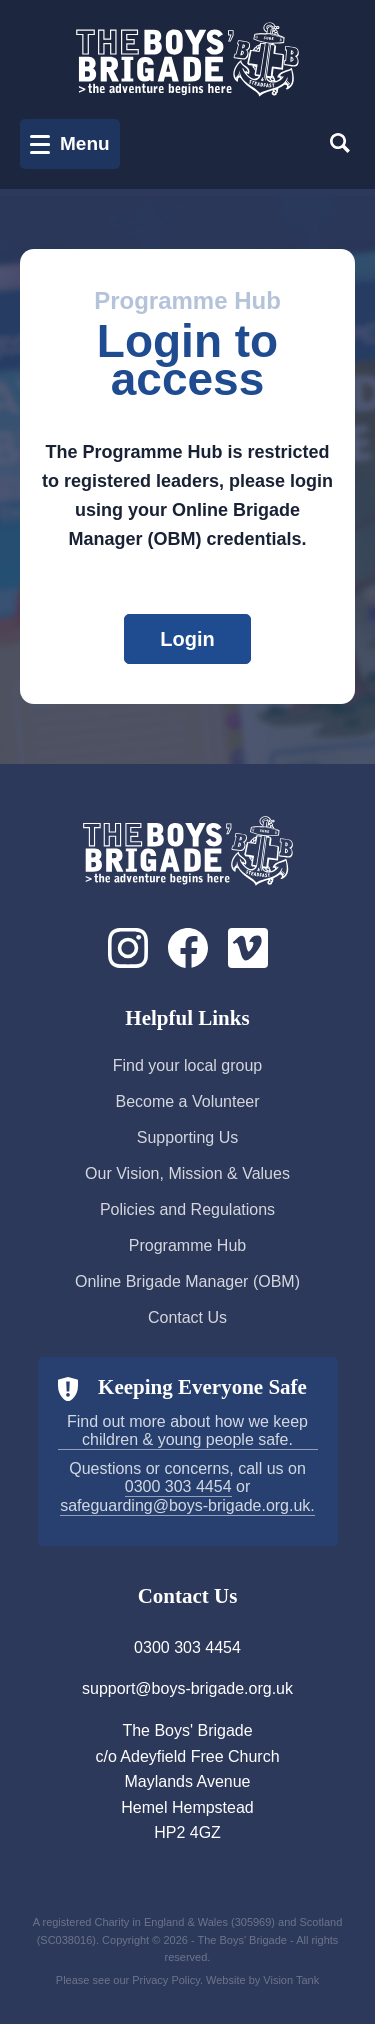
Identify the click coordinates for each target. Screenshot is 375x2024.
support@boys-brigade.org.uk (187, 1688)
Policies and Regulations (187, 1209)
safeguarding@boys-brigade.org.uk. (187, 1505)
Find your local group (187, 1065)
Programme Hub (187, 1245)
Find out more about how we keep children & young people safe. (187, 1430)
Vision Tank (291, 1980)
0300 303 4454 (178, 1486)
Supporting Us (187, 1137)
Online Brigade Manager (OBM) (187, 1281)
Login (187, 639)
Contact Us (187, 1317)
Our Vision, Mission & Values (187, 1173)
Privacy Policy (166, 1980)
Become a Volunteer (187, 1101)
